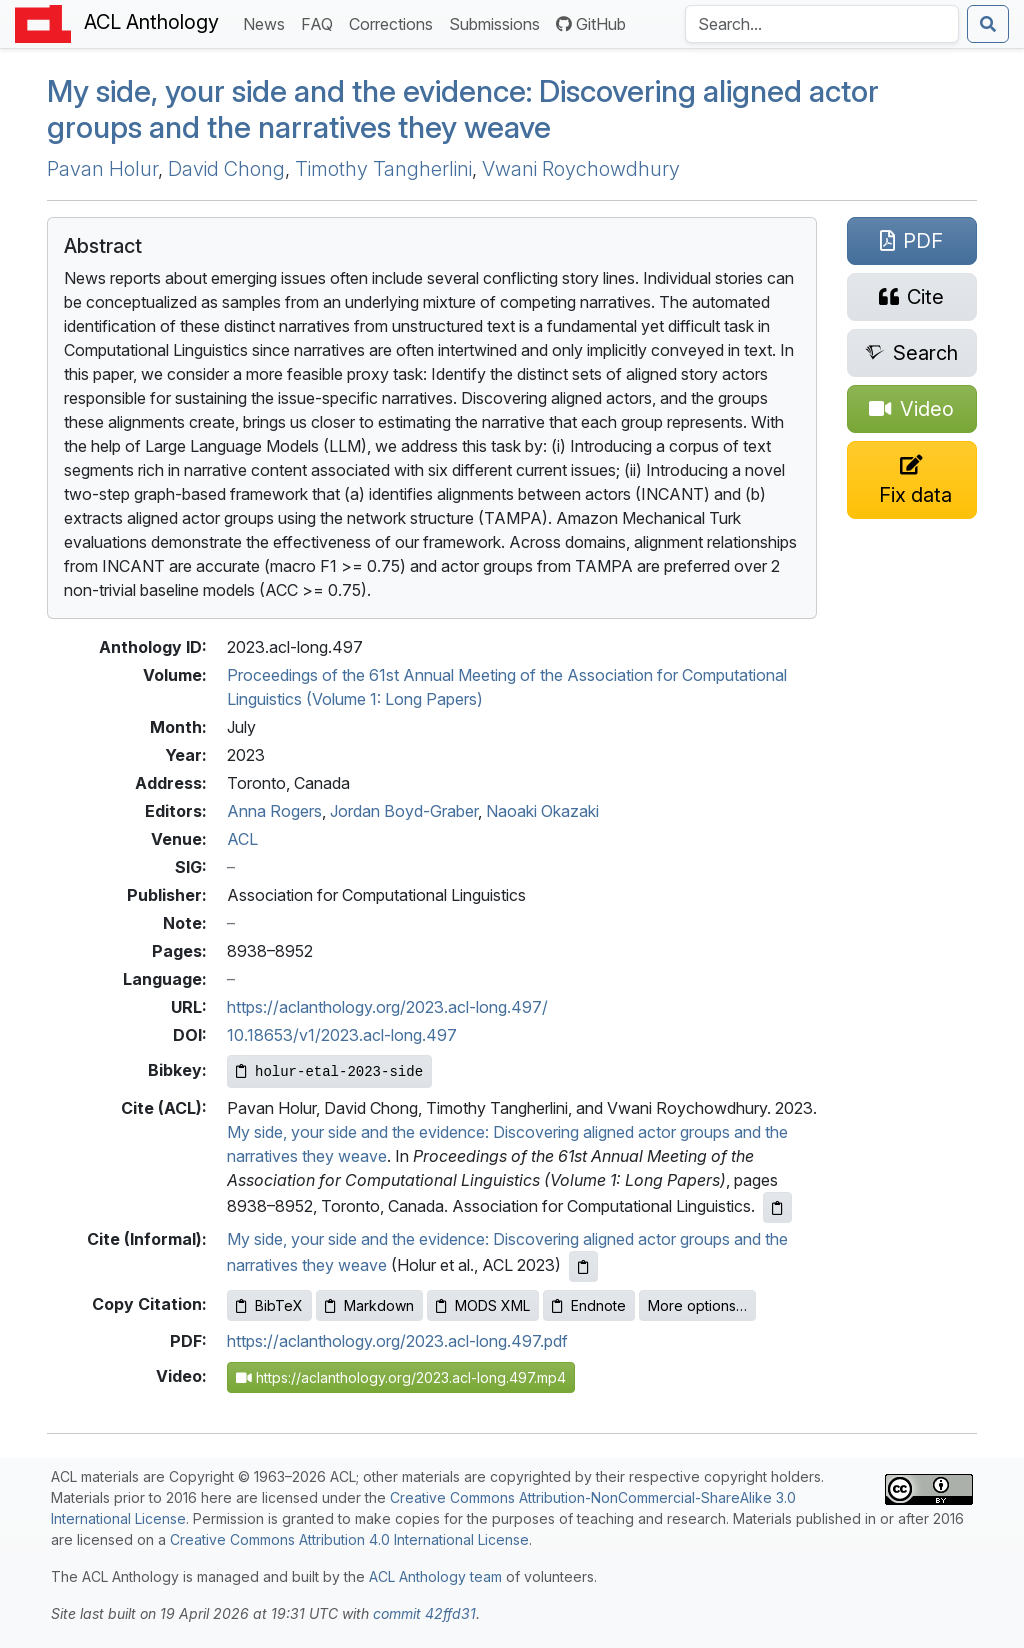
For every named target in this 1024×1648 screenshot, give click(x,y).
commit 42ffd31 (424, 1613)
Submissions (498, 22)
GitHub (591, 24)
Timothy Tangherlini (383, 169)
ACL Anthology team (435, 1576)
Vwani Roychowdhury (581, 169)
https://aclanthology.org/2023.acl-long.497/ (387, 1007)
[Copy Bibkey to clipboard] (329, 1071)
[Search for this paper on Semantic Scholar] (912, 353)
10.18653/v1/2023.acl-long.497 (342, 1035)
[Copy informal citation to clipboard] (583, 1266)
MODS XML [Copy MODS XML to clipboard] (483, 1305)
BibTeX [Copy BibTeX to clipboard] (269, 1305)
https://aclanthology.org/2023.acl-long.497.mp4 (401, 1377)
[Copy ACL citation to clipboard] (777, 1207)
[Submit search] (988, 24)
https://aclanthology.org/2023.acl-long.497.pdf (397, 1341)
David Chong (226, 169)
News (268, 22)
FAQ (321, 22)
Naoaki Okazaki (542, 811)
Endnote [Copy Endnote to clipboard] (589, 1305)
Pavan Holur (102, 169)
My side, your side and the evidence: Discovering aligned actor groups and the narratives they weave (463, 109)
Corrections (395, 22)
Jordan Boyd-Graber (404, 811)
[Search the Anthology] (822, 24)
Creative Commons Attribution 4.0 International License (349, 1539)
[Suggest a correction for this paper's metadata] (912, 480)
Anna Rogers (274, 811)
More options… (697, 1305)
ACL (242, 839)
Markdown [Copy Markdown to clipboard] (369, 1305)
